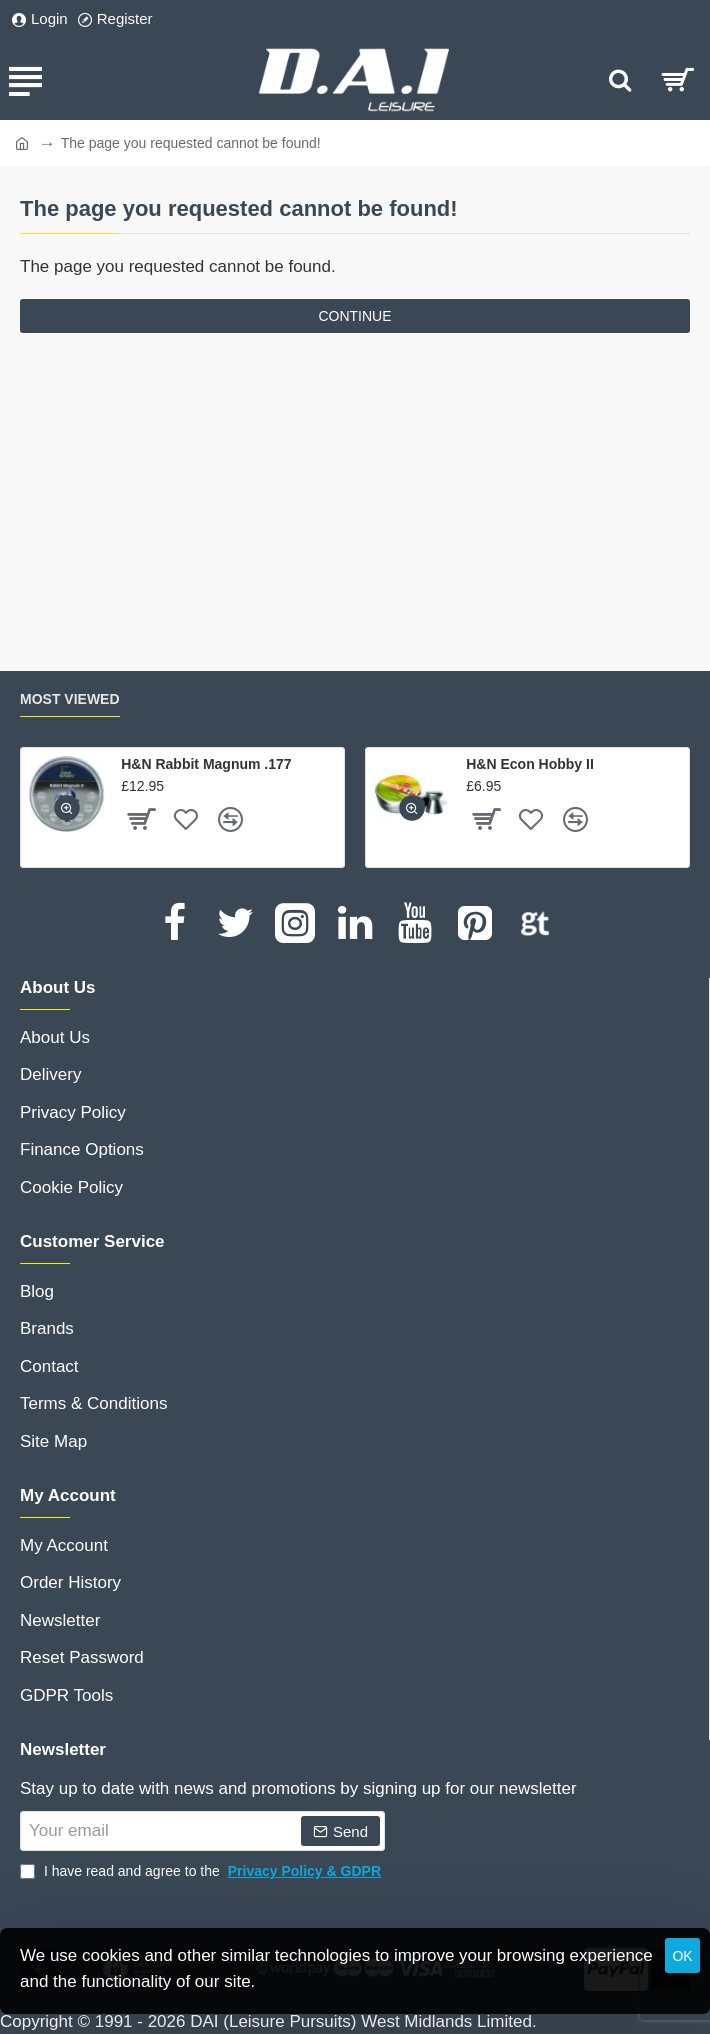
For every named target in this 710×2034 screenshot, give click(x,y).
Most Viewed (70, 699)
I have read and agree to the (202, 1871)
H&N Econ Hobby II (530, 764)
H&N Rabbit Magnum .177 (206, 764)
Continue (354, 316)
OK (682, 1956)
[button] (67, 808)
